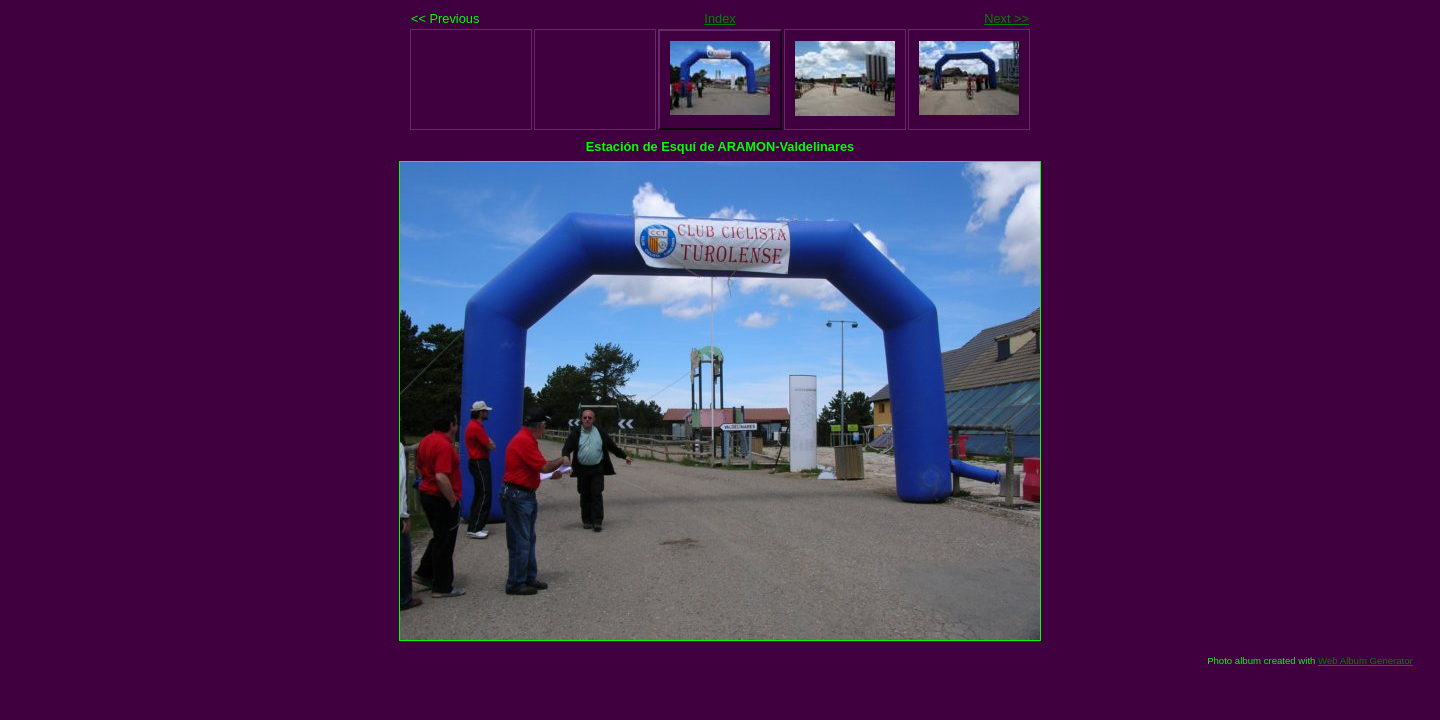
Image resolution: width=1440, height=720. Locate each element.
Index (719, 18)
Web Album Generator (1365, 660)
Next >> (1006, 18)
